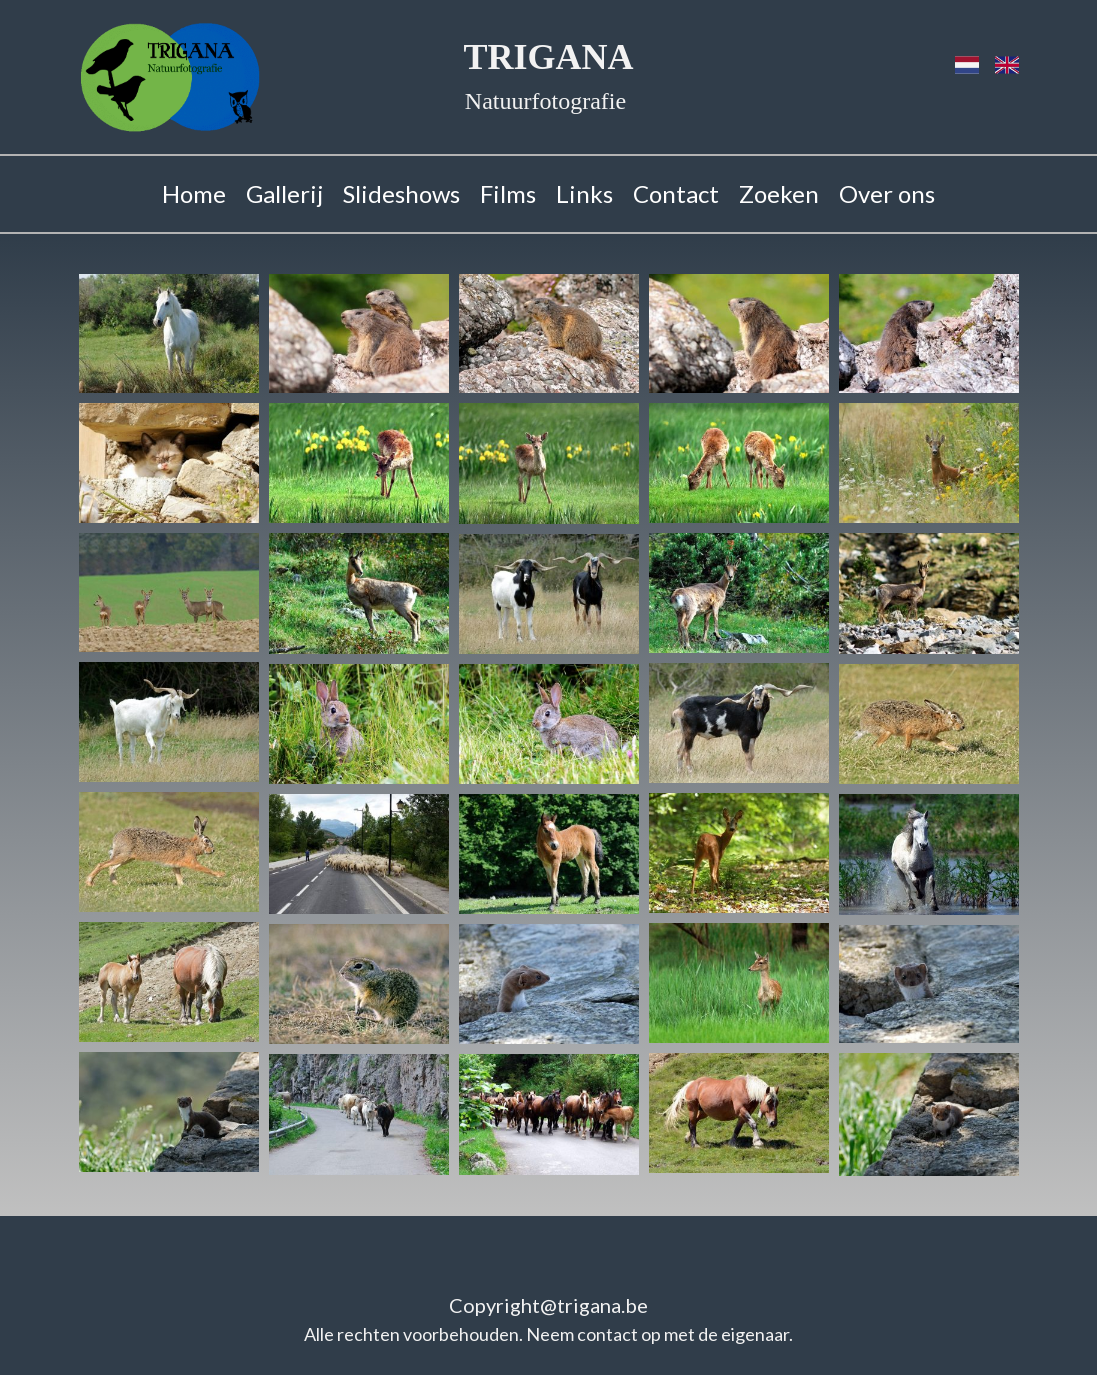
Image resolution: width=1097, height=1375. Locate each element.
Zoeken (779, 193)
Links (584, 193)
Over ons (887, 193)
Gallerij (284, 193)
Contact (676, 193)
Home (194, 193)
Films (508, 193)
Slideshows (401, 193)
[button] (169, 333)
